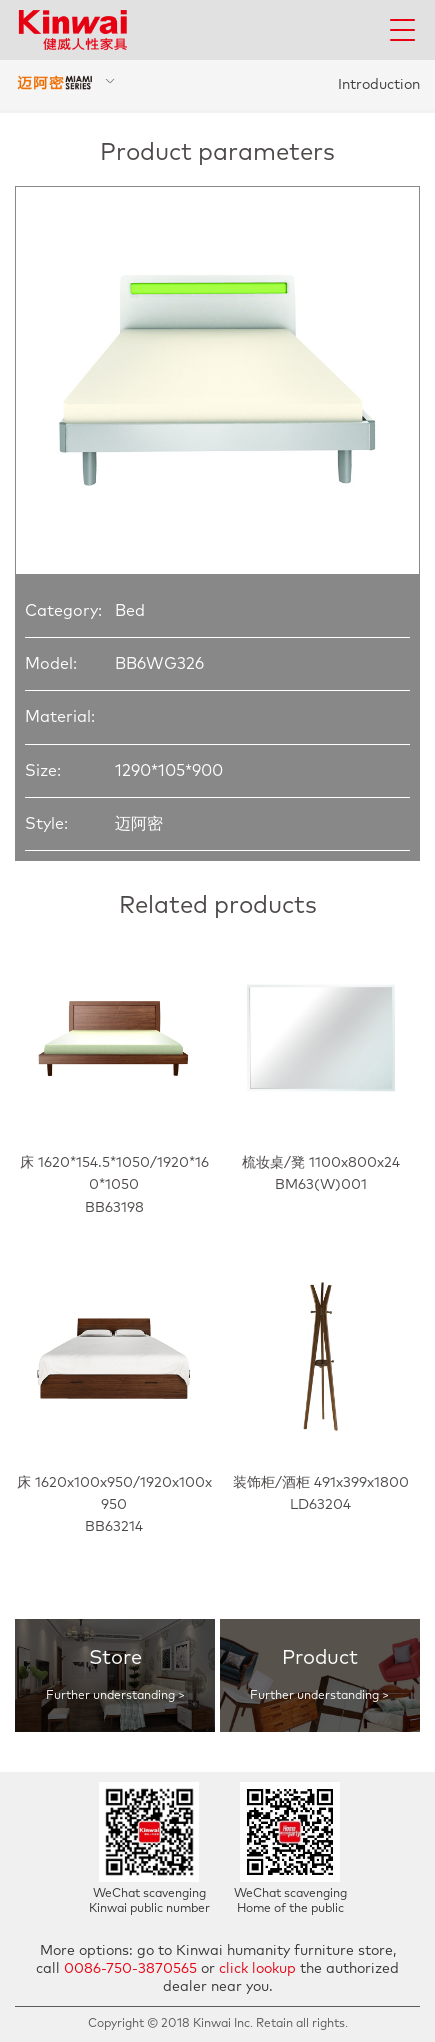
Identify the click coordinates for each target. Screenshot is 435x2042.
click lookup (257, 1969)
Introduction (379, 85)
